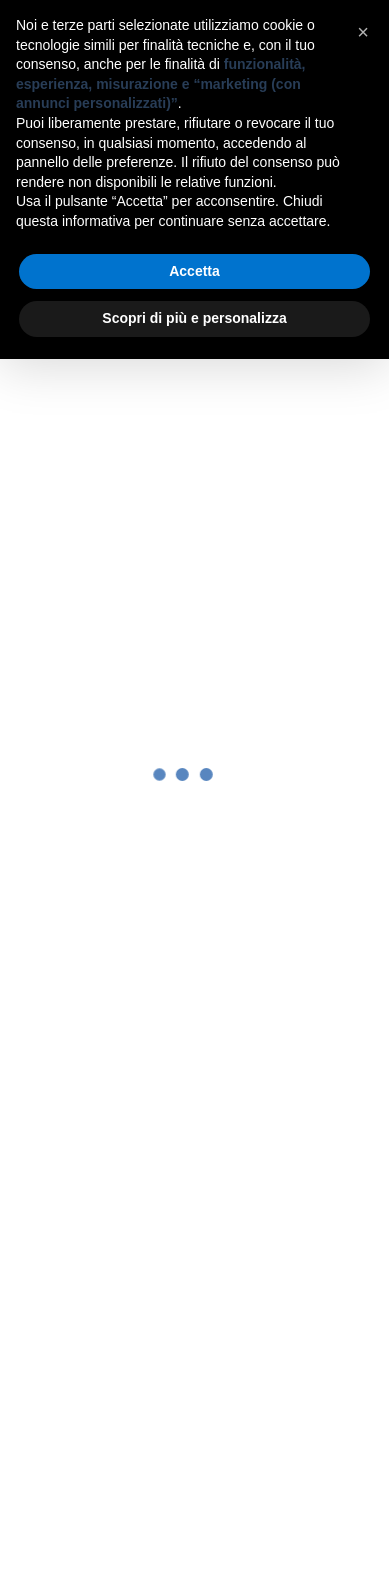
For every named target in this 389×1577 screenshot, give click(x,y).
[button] (363, 32)
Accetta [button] (194, 271)
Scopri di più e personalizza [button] (194, 318)
